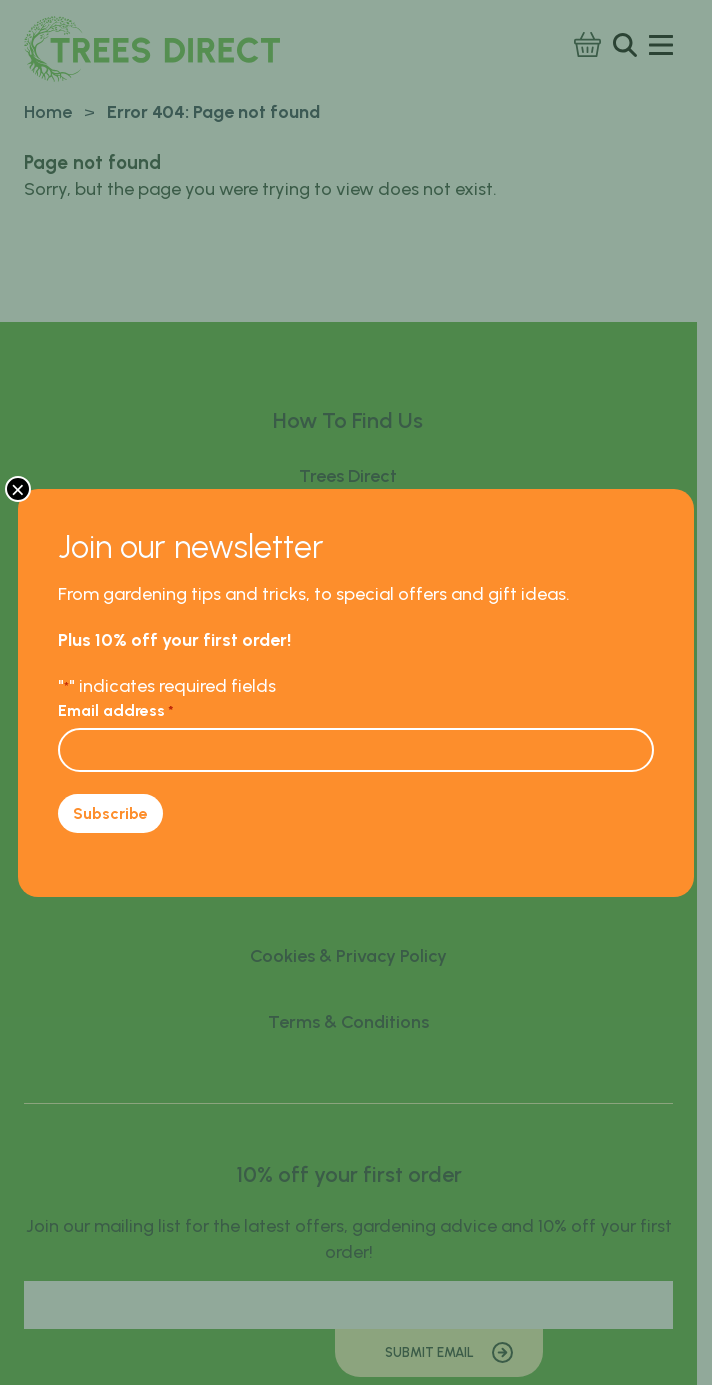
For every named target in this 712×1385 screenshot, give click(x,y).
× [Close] (18, 489)
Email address (116, 710)
